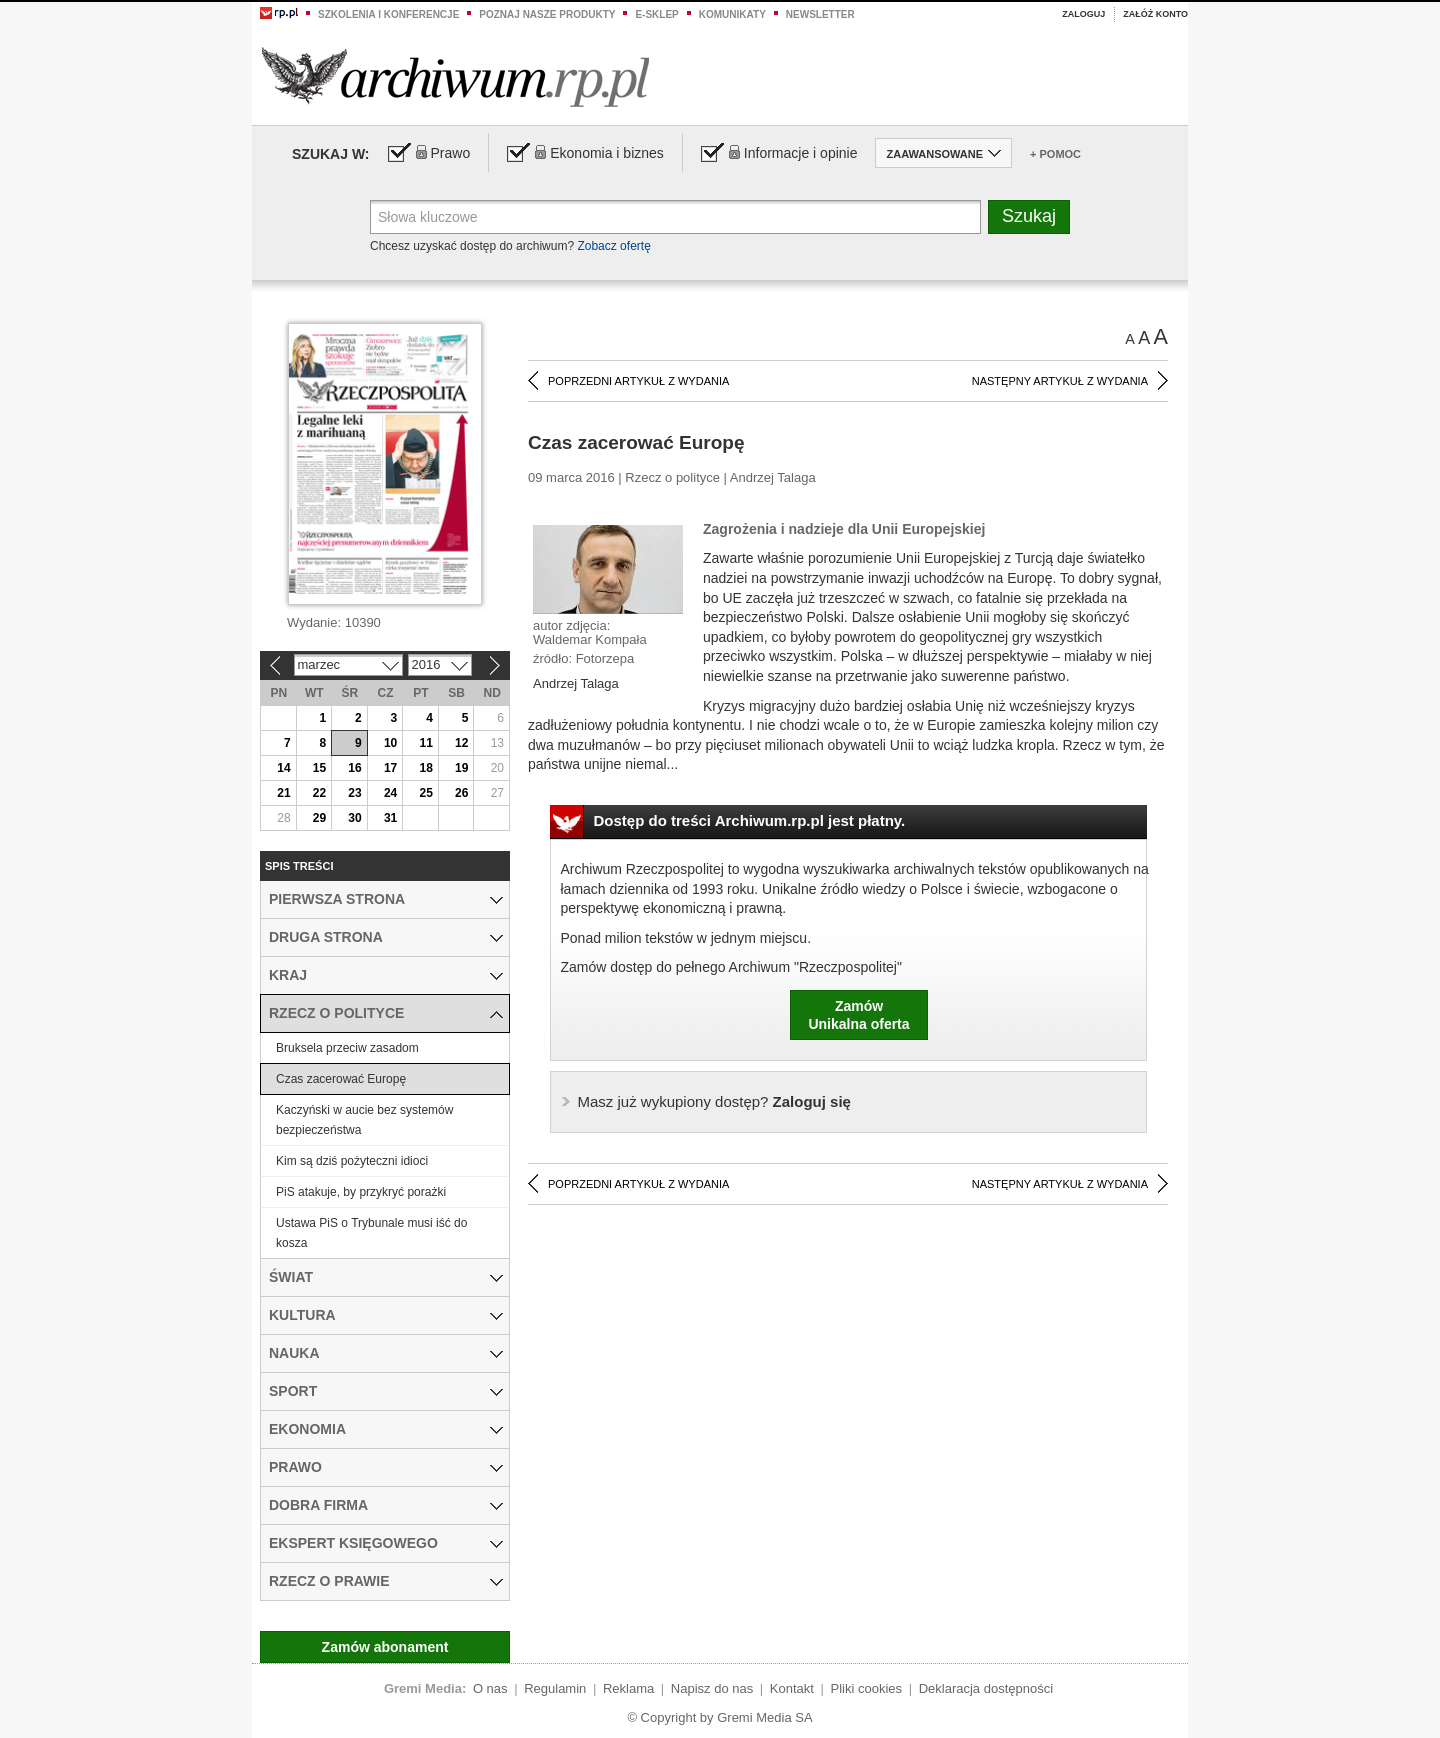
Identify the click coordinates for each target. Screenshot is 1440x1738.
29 (319, 818)
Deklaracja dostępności (986, 1688)
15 (319, 768)
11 (425, 743)
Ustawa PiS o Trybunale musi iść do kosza (371, 1233)
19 (461, 768)
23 (354, 793)
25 (425, 793)
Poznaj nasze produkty (547, 14)
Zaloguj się (714, 1101)
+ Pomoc (1055, 154)
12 (461, 743)
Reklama (628, 1688)
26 (461, 793)
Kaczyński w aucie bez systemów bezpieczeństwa (364, 1120)
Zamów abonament (385, 1647)
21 (283, 793)
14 (283, 768)
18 (425, 768)
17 (390, 768)
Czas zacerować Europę (341, 1079)
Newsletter (820, 14)
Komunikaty (732, 14)
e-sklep (656, 14)
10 (390, 743)
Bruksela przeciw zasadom (347, 1048)
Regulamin (555, 1688)
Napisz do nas (712, 1688)
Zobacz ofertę (613, 246)
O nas (490, 1688)
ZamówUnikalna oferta (858, 1015)
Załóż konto (1155, 14)
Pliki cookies (867, 1688)
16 (354, 768)
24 (390, 793)
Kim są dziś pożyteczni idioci (352, 1161)
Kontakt (792, 1688)
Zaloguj (1083, 14)
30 (354, 818)
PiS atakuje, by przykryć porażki (361, 1192)
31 (390, 818)
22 (319, 793)
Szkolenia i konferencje (388, 14)
